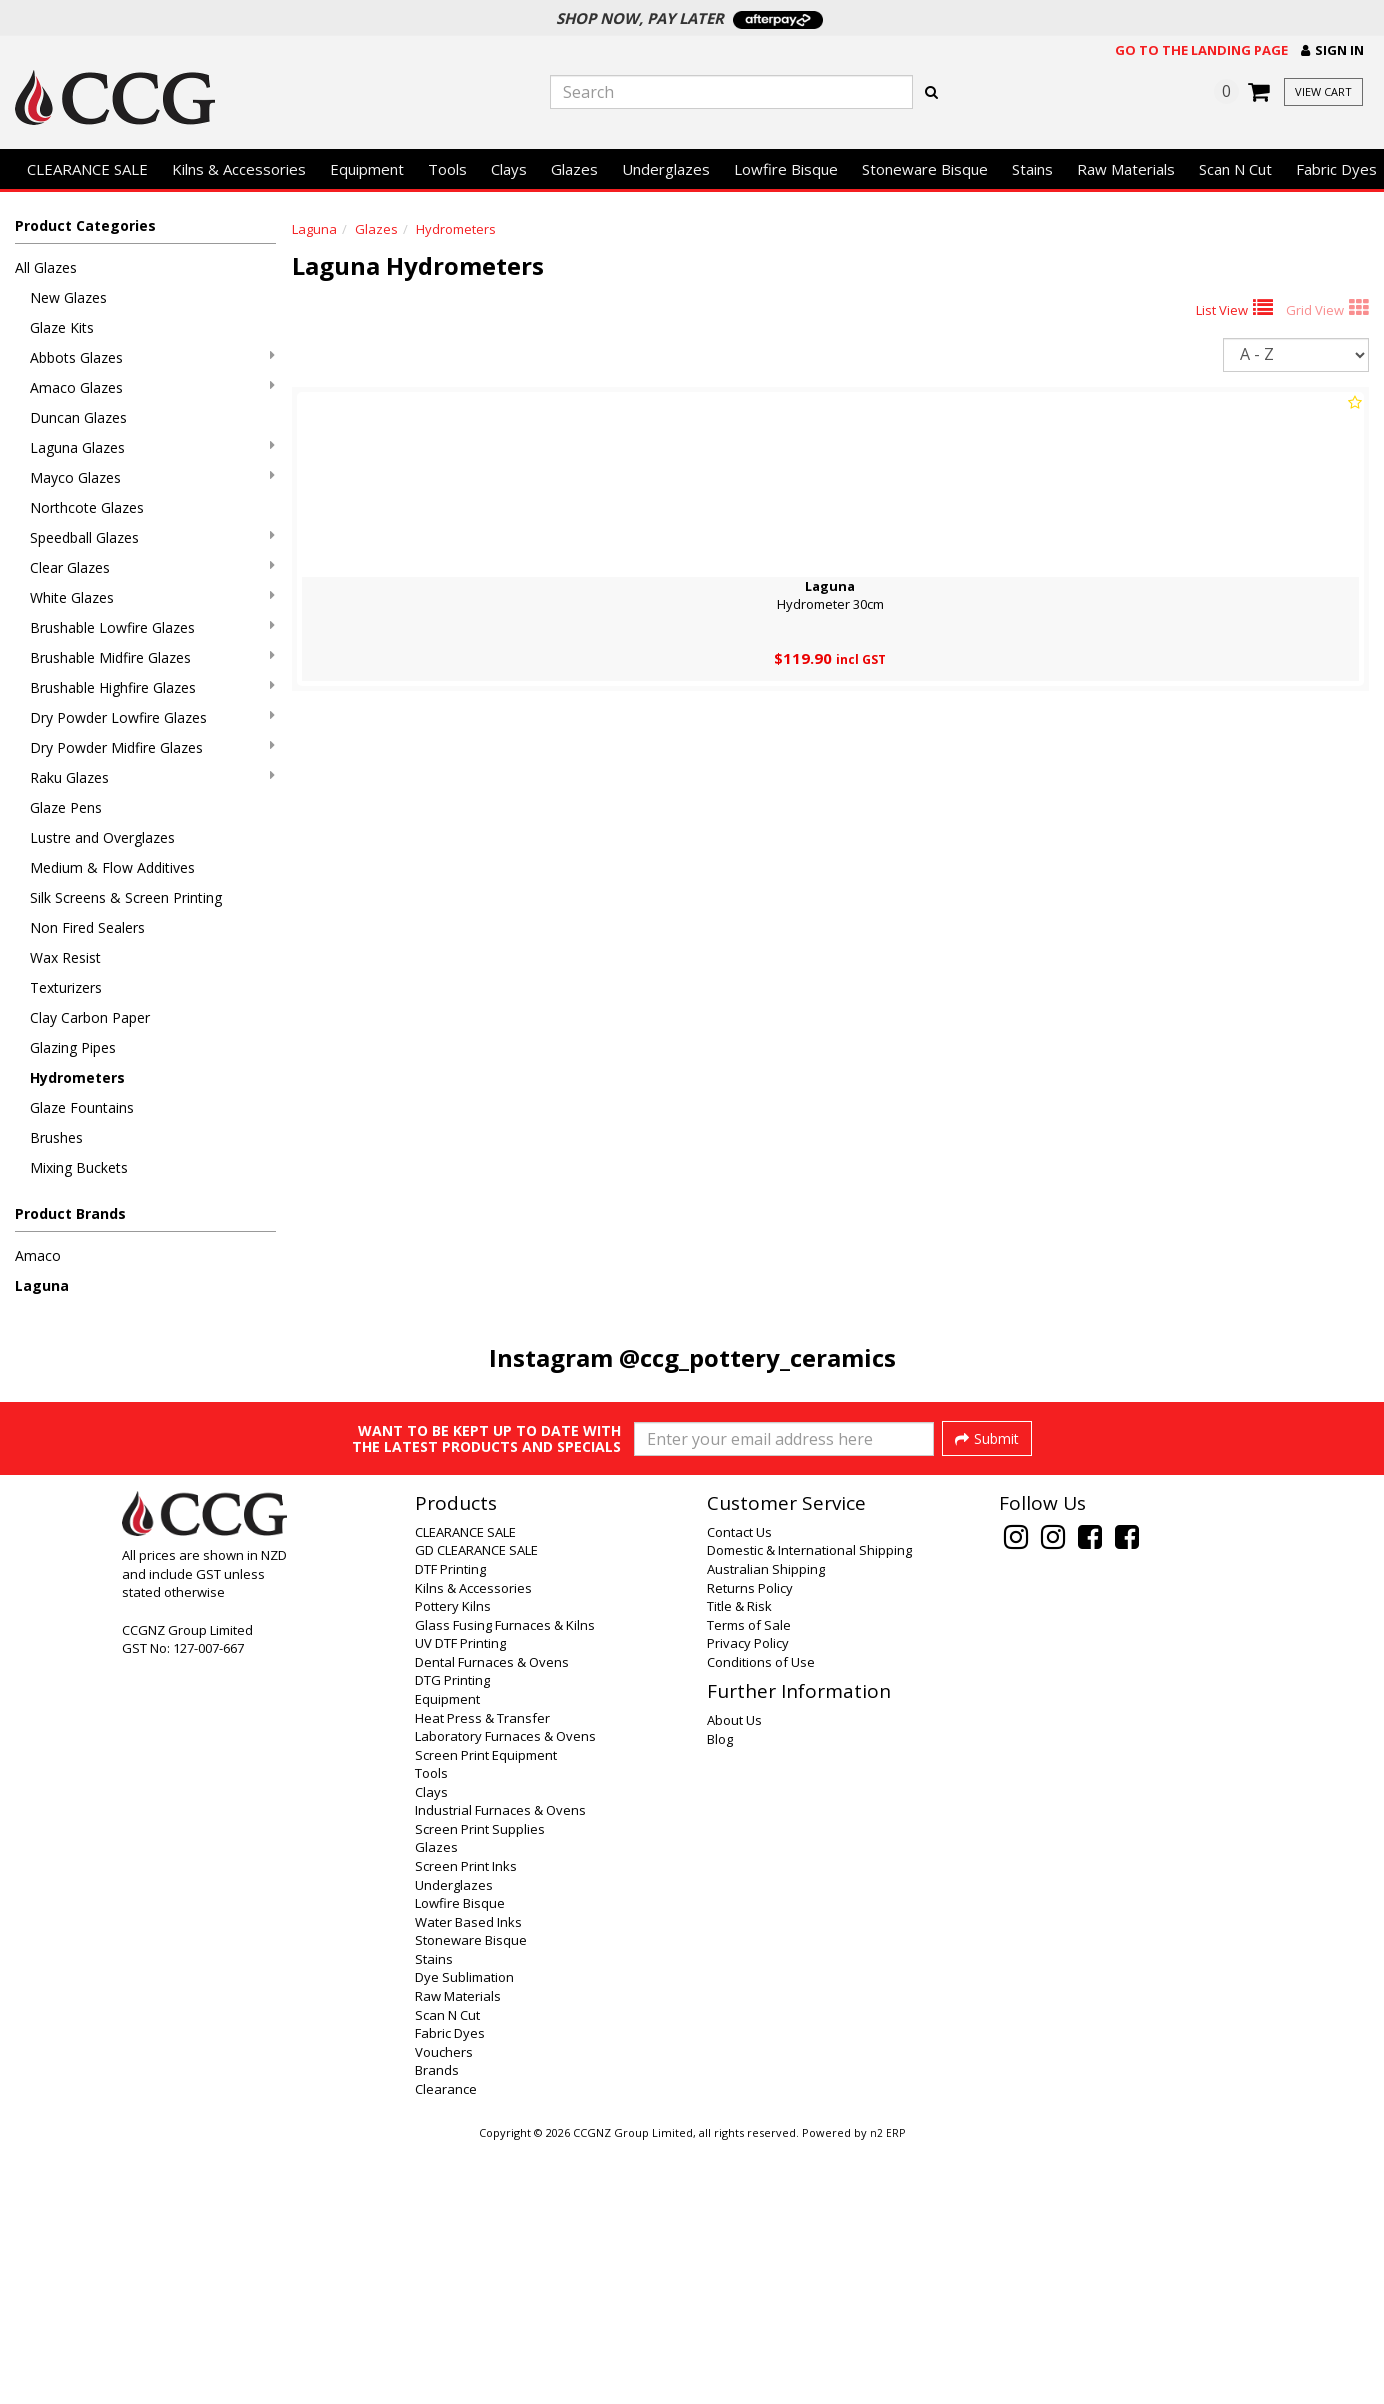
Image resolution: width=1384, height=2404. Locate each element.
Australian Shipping (766, 1826)
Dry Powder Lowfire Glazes (152, 717)
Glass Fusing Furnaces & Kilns (505, 1882)
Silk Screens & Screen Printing (126, 897)
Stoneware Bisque (925, 169)
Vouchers (444, 2309)
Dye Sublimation (464, 2234)
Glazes (574, 169)
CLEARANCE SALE (87, 169)
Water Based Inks (468, 2179)
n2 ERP (887, 2390)
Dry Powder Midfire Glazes (152, 747)
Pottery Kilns (453, 1863)
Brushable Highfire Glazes (152, 687)
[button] (1332, 50)
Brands (437, 2327)
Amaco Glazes (152, 387)
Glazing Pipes (73, 1047)
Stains (1032, 169)
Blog (720, 1996)
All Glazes (46, 267)
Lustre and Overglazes (102, 837)
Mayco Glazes (152, 477)
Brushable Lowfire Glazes (152, 627)
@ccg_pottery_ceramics (757, 1357)
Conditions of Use (761, 1919)
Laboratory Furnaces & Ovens (505, 1993)
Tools (447, 169)
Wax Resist (65, 957)
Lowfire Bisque (786, 169)
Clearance (446, 2346)
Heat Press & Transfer (482, 1975)
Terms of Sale (749, 1882)
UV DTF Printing (460, 1900)
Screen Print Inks (466, 2123)
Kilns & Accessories (239, 169)
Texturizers (66, 987)
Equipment (367, 169)
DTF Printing (450, 1826)
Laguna (42, 1285)
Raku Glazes (152, 777)
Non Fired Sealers (87, 927)
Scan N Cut (1235, 169)
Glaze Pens (66, 807)
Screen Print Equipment (486, 2012)
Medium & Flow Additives (112, 867)
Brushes (56, 1137)
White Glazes (152, 597)
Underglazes (666, 169)
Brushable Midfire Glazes (152, 657)
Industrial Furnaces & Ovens (500, 2067)
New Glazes (68, 297)
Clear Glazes (152, 567)
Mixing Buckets (79, 1167)
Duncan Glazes (78, 417)
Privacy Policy (748, 1900)
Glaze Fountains (82, 1107)
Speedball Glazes (152, 537)
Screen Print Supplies (480, 2086)
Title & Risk (739, 1863)
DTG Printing (452, 1937)
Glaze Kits (62, 327)
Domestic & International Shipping (809, 1807)
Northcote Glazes (87, 507)
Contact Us (739, 1789)
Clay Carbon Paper (90, 1017)
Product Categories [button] (85, 225)
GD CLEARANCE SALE (476, 1807)
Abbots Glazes (152, 357)
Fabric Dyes (450, 2290)
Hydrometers (77, 1077)
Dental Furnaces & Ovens (492, 1919)
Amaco (38, 1255)
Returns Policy (750, 1845)
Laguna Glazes (152, 447)
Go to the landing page (1201, 50)
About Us (734, 1977)
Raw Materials (1126, 169)
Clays (509, 169)
